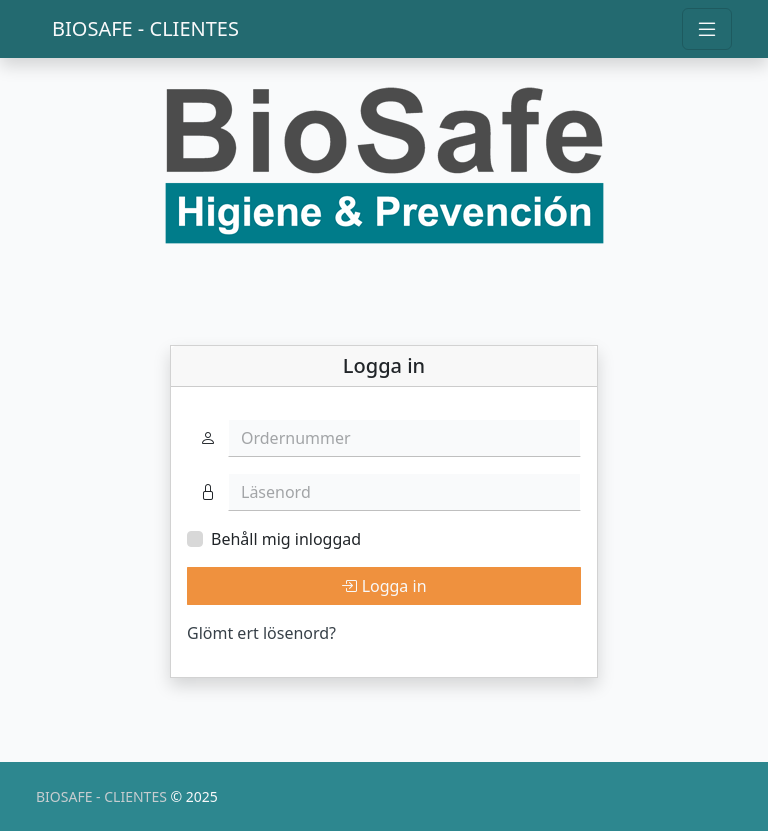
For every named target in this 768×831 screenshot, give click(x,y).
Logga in (383, 586)
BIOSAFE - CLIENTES (145, 28)
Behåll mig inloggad (286, 539)
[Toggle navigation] (707, 29)
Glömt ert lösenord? (261, 633)
